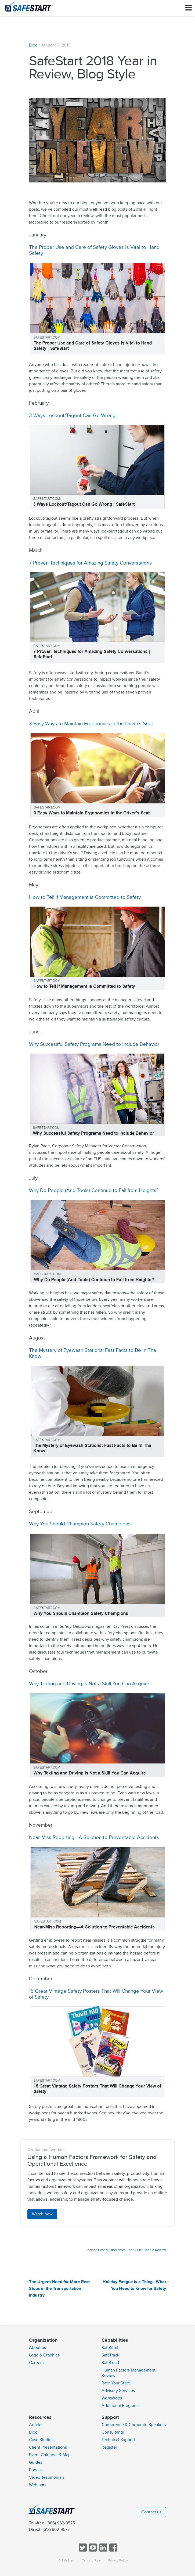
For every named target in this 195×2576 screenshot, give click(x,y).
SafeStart (110, 2347)
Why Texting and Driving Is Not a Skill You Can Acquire (89, 1683)
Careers (36, 2362)
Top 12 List (135, 2250)
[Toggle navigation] (188, 7)
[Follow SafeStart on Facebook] (112, 2550)
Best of (103, 2250)
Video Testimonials (46, 2477)
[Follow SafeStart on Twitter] (82, 2550)
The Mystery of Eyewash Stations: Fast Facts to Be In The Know (92, 1353)
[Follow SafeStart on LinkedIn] (102, 2550)
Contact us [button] (151, 2512)
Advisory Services (118, 2390)
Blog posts (117, 2250)
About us (37, 2347)
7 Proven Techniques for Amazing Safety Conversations (90, 563)
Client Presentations (48, 2447)
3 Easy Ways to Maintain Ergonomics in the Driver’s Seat (91, 723)
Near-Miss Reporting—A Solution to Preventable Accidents (94, 1837)
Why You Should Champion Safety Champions (80, 1524)
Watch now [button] (42, 2214)
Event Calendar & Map (50, 2455)
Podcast (36, 2470)
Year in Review (155, 2250)
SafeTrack (110, 2355)
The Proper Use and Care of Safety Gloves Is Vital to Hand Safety (94, 250)
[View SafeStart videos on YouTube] (92, 2550)
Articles (36, 2424)
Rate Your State (116, 2383)
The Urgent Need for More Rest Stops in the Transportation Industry (59, 2288)
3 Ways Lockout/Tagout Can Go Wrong (72, 415)
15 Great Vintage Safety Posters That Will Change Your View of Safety (96, 1994)
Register (109, 2447)
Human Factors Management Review (129, 2372)
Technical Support (118, 2439)
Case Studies (41, 2439)
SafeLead (110, 2362)
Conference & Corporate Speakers (134, 2424)
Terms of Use (91, 2561)
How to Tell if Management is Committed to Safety (85, 897)
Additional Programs (120, 2405)
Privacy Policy (118, 2561)
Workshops (112, 2398)
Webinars (37, 2485)
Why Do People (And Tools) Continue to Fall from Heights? (93, 1190)
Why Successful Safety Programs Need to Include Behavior (94, 1044)
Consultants (113, 2432)
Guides (35, 2462)
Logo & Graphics (44, 2355)
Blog (33, 45)
